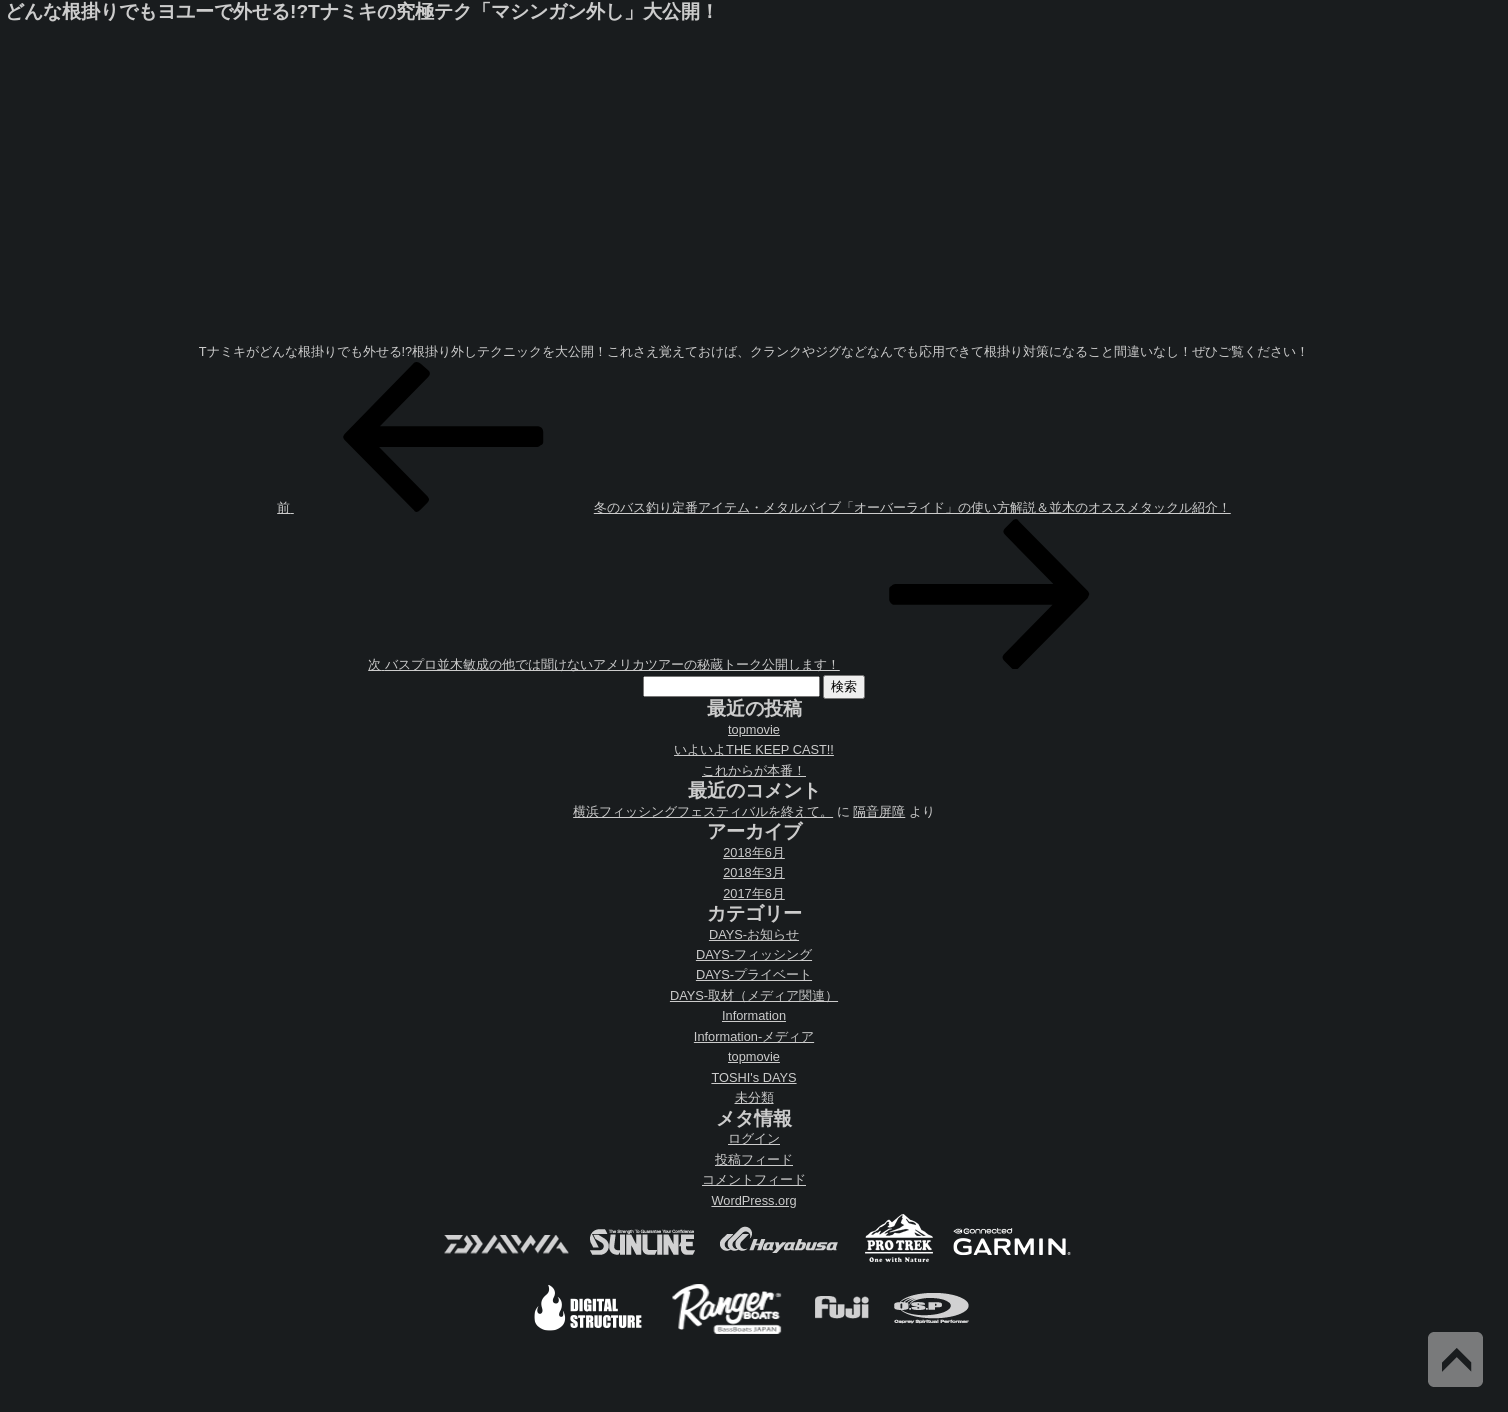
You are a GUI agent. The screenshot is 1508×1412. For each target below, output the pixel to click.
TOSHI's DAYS (753, 1077)
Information (754, 1015)
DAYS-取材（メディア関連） (754, 995)
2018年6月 (754, 852)
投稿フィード (754, 1159)
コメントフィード (754, 1179)
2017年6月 (754, 893)
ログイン (754, 1138)
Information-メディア (754, 1036)
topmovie (754, 729)
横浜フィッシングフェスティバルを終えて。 (703, 811)
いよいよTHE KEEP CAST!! (754, 749)
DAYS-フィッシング (754, 954)
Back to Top (1455, 1359)
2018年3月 (754, 872)
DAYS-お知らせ (754, 934)
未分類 (754, 1097)
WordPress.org (753, 1200)
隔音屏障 (879, 811)
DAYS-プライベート (754, 974)
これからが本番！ (754, 770)
